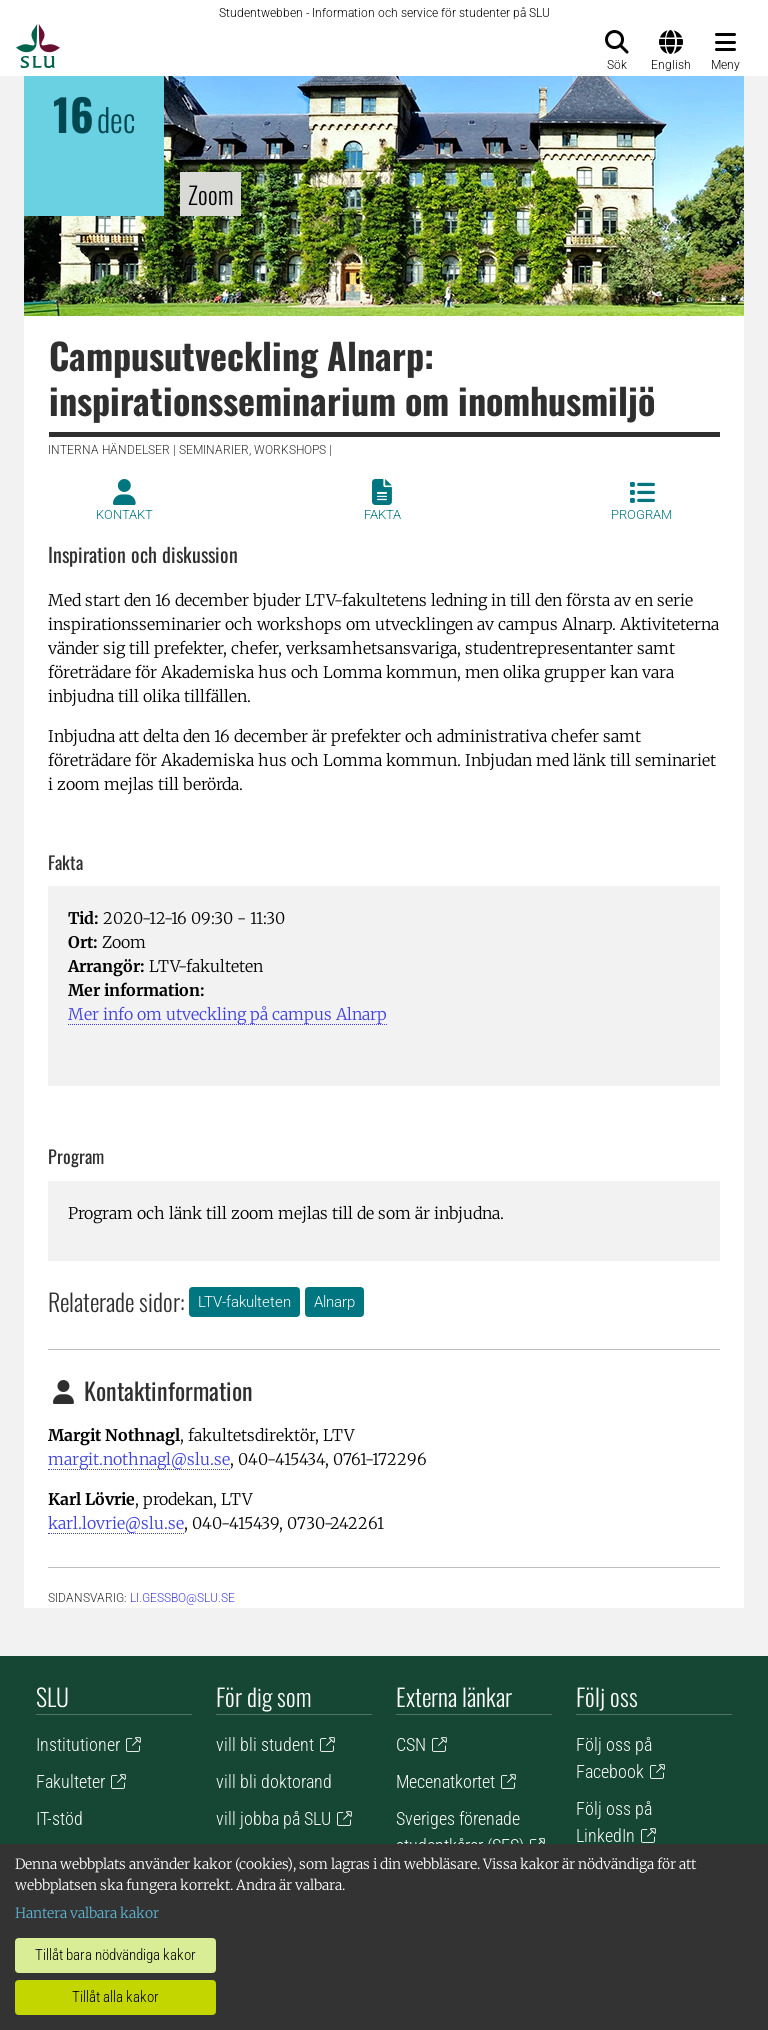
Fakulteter (70, 1781)
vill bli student (265, 1744)
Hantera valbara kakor (87, 1913)
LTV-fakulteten (244, 1302)
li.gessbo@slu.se (182, 1598)
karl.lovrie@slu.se (116, 1523)
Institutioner (78, 1744)
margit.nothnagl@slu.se (139, 1459)
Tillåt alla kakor (115, 1997)
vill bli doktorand (274, 1781)
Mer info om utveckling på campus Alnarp (227, 1014)
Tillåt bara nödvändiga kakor (115, 1955)
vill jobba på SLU (273, 1818)
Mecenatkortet (445, 1781)
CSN (411, 1744)
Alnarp (334, 1302)
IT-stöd (59, 1818)
